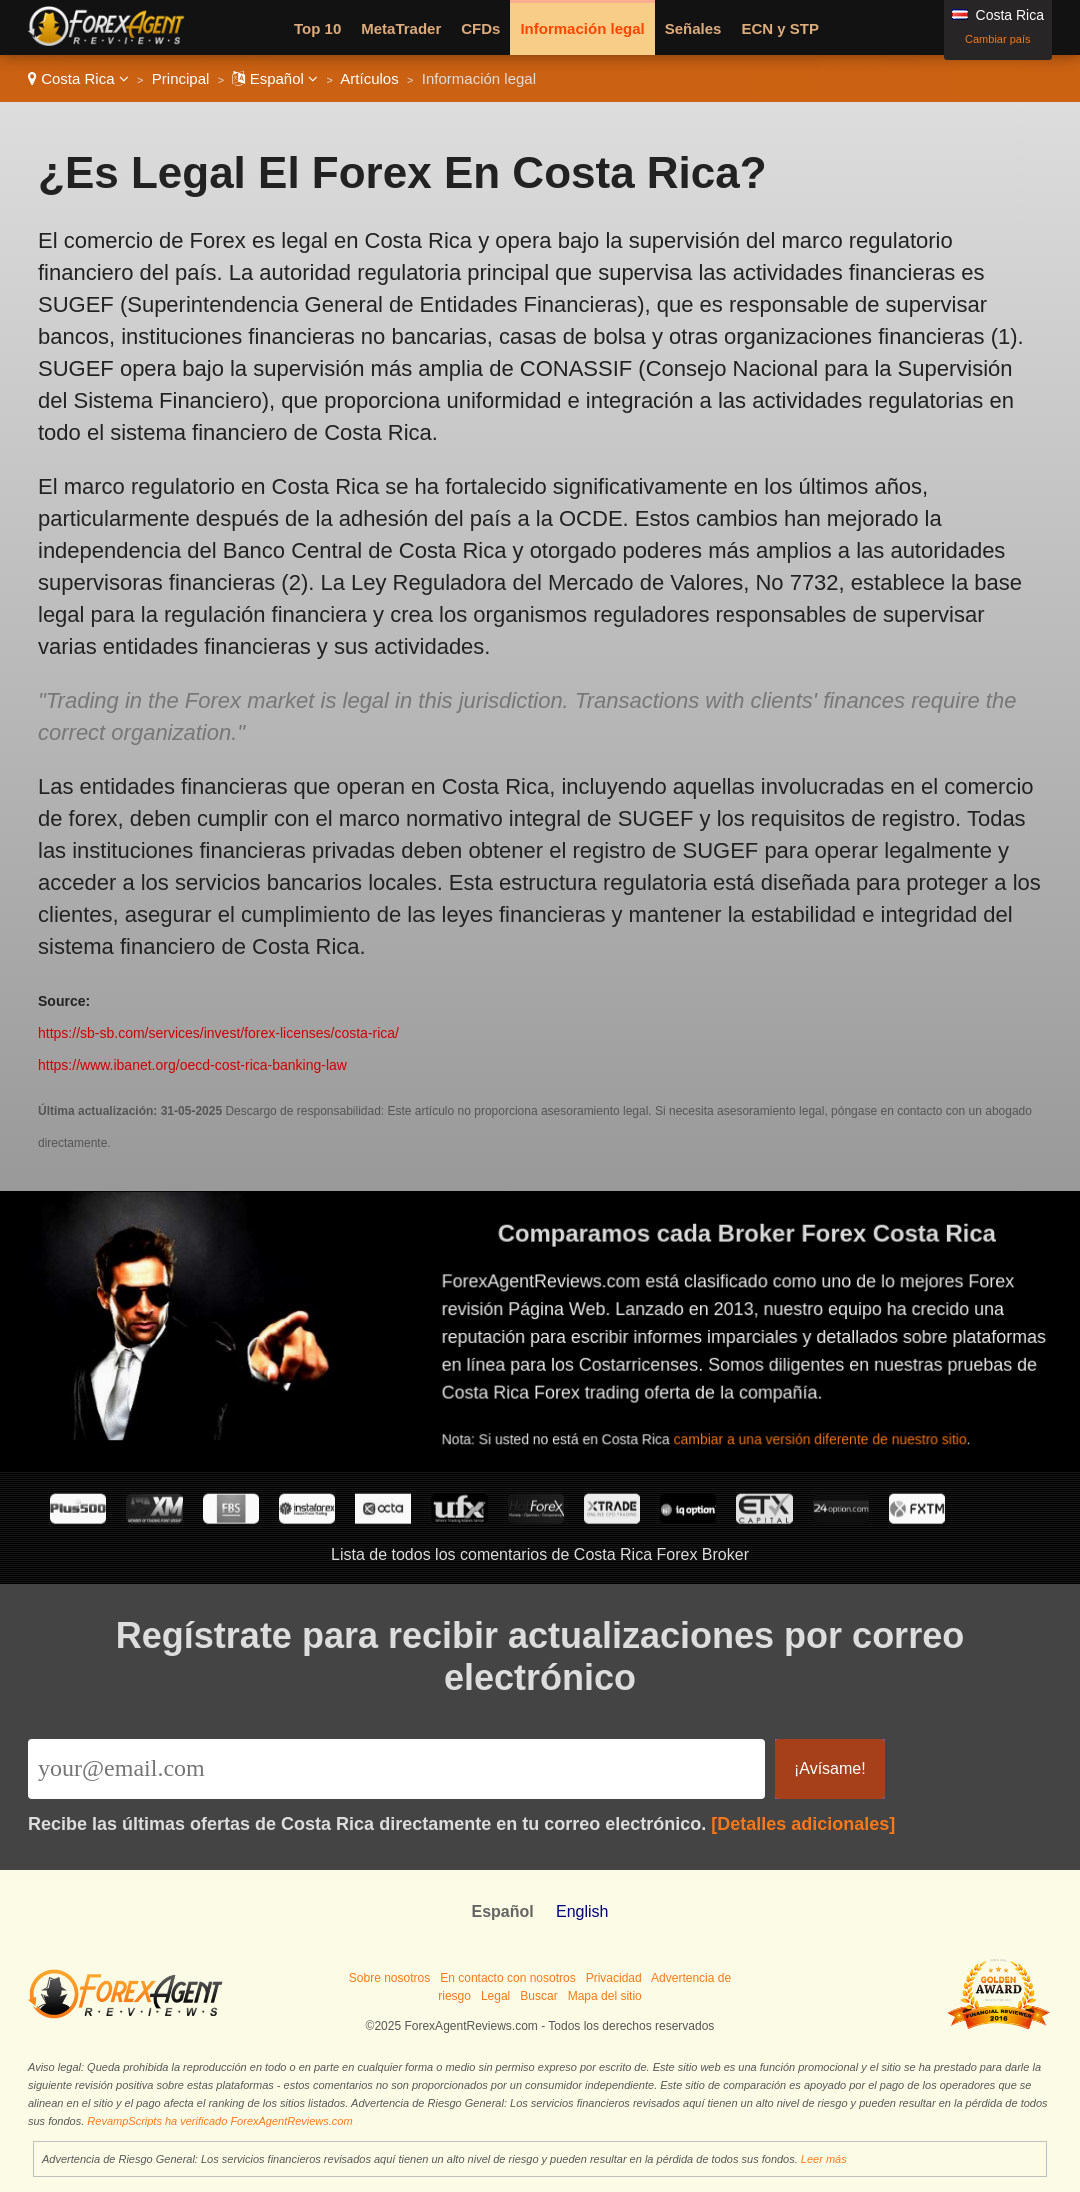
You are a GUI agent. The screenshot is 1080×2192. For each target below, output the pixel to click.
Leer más (824, 2159)
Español (275, 78)
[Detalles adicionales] (803, 1824)
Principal (181, 78)
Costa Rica (78, 78)
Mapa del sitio (605, 1996)
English (582, 1911)
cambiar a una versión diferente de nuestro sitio (835, 1429)
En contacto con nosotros (507, 1978)
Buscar (538, 1996)
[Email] (396, 1769)
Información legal (582, 28)
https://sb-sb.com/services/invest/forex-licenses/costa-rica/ (218, 1033)
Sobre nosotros (389, 1978)
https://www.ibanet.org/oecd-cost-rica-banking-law (192, 1065)
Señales (693, 28)
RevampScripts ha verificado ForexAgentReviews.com (219, 2121)
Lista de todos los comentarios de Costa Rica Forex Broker (540, 1554)
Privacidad (614, 1978)
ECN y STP (780, 28)
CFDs (480, 28)
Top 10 (317, 28)
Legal (495, 1996)
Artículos (369, 78)
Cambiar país (997, 39)
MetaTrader (401, 28)
